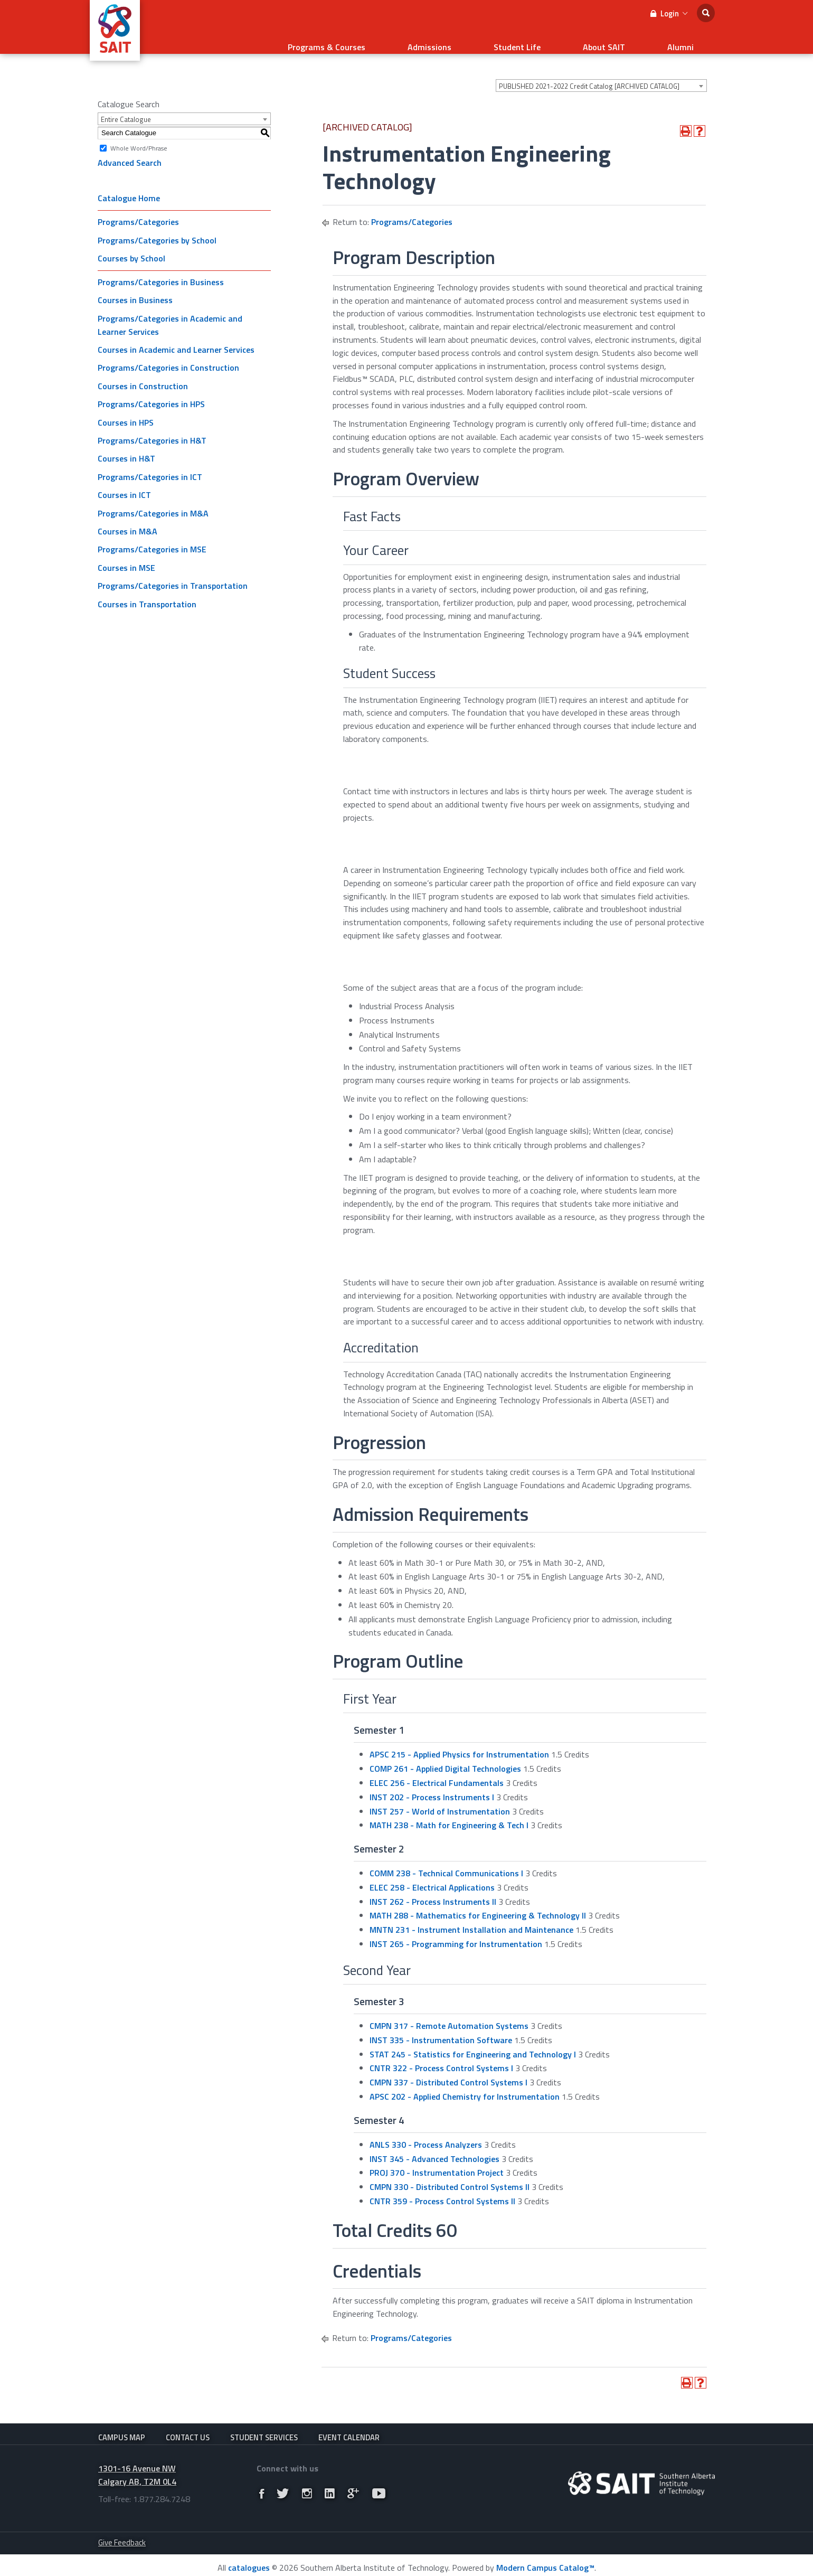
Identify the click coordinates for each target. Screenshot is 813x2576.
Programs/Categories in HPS (151, 390)
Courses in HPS (126, 409)
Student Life (569, 40)
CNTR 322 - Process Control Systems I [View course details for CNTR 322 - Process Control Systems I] (441, 2054)
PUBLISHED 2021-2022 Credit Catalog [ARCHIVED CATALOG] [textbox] (589, 73)
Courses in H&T (126, 445)
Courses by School (131, 245)
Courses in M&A (127, 518)
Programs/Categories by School (157, 227)
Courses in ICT (124, 481)
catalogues (249, 2562)
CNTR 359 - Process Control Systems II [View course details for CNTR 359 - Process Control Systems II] (442, 2188)
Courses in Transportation (147, 591)
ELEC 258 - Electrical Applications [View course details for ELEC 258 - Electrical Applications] (432, 1874)
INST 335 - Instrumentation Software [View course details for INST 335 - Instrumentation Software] (441, 2026)
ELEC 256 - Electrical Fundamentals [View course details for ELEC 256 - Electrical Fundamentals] (437, 1769)
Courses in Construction (143, 372)
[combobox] (601, 72)
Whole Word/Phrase (138, 134)
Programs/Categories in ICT (150, 463)
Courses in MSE (126, 554)
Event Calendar (349, 2425)
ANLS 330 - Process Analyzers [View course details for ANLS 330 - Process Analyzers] (426, 2131)
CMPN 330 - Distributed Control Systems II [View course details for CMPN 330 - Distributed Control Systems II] (450, 2173)
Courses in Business (135, 287)
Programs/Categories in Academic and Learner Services (170, 312)
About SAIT (636, 40)
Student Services (264, 2425)
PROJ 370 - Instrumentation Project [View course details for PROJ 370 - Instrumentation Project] (437, 2159)
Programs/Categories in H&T (152, 427)
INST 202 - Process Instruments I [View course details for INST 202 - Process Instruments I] (432, 1784)
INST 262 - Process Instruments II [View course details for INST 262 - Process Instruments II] (433, 1888)
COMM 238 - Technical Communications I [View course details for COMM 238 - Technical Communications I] (446, 1860)
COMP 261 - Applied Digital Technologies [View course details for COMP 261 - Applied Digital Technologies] (445, 1755)
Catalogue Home (129, 184)
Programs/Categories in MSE (152, 536)
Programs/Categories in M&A (153, 500)
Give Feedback (122, 2537)
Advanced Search (130, 149)
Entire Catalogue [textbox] (126, 106)
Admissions (503, 40)
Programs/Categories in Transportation (173, 572)
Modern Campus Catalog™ (545, 2562)
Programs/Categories (138, 208)
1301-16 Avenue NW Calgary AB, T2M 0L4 (137, 2470)
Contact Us (188, 2425)
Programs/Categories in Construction (168, 354)
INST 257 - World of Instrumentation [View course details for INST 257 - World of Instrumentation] (440, 1798)
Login (668, 13)
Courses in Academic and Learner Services (176, 336)
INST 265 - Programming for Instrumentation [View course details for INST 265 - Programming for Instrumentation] (456, 1930)
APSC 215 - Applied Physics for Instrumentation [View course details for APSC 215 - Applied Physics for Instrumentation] (459, 1741)
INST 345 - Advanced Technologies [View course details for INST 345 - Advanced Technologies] (434, 2145)
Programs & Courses (421, 40)
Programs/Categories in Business (161, 268)
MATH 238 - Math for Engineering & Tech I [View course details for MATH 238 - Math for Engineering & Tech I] (449, 1812)
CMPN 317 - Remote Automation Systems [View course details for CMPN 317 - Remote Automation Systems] (449, 2012)
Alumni (691, 40)
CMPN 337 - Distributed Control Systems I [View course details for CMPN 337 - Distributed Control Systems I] (448, 2069)
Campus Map (121, 2425)
